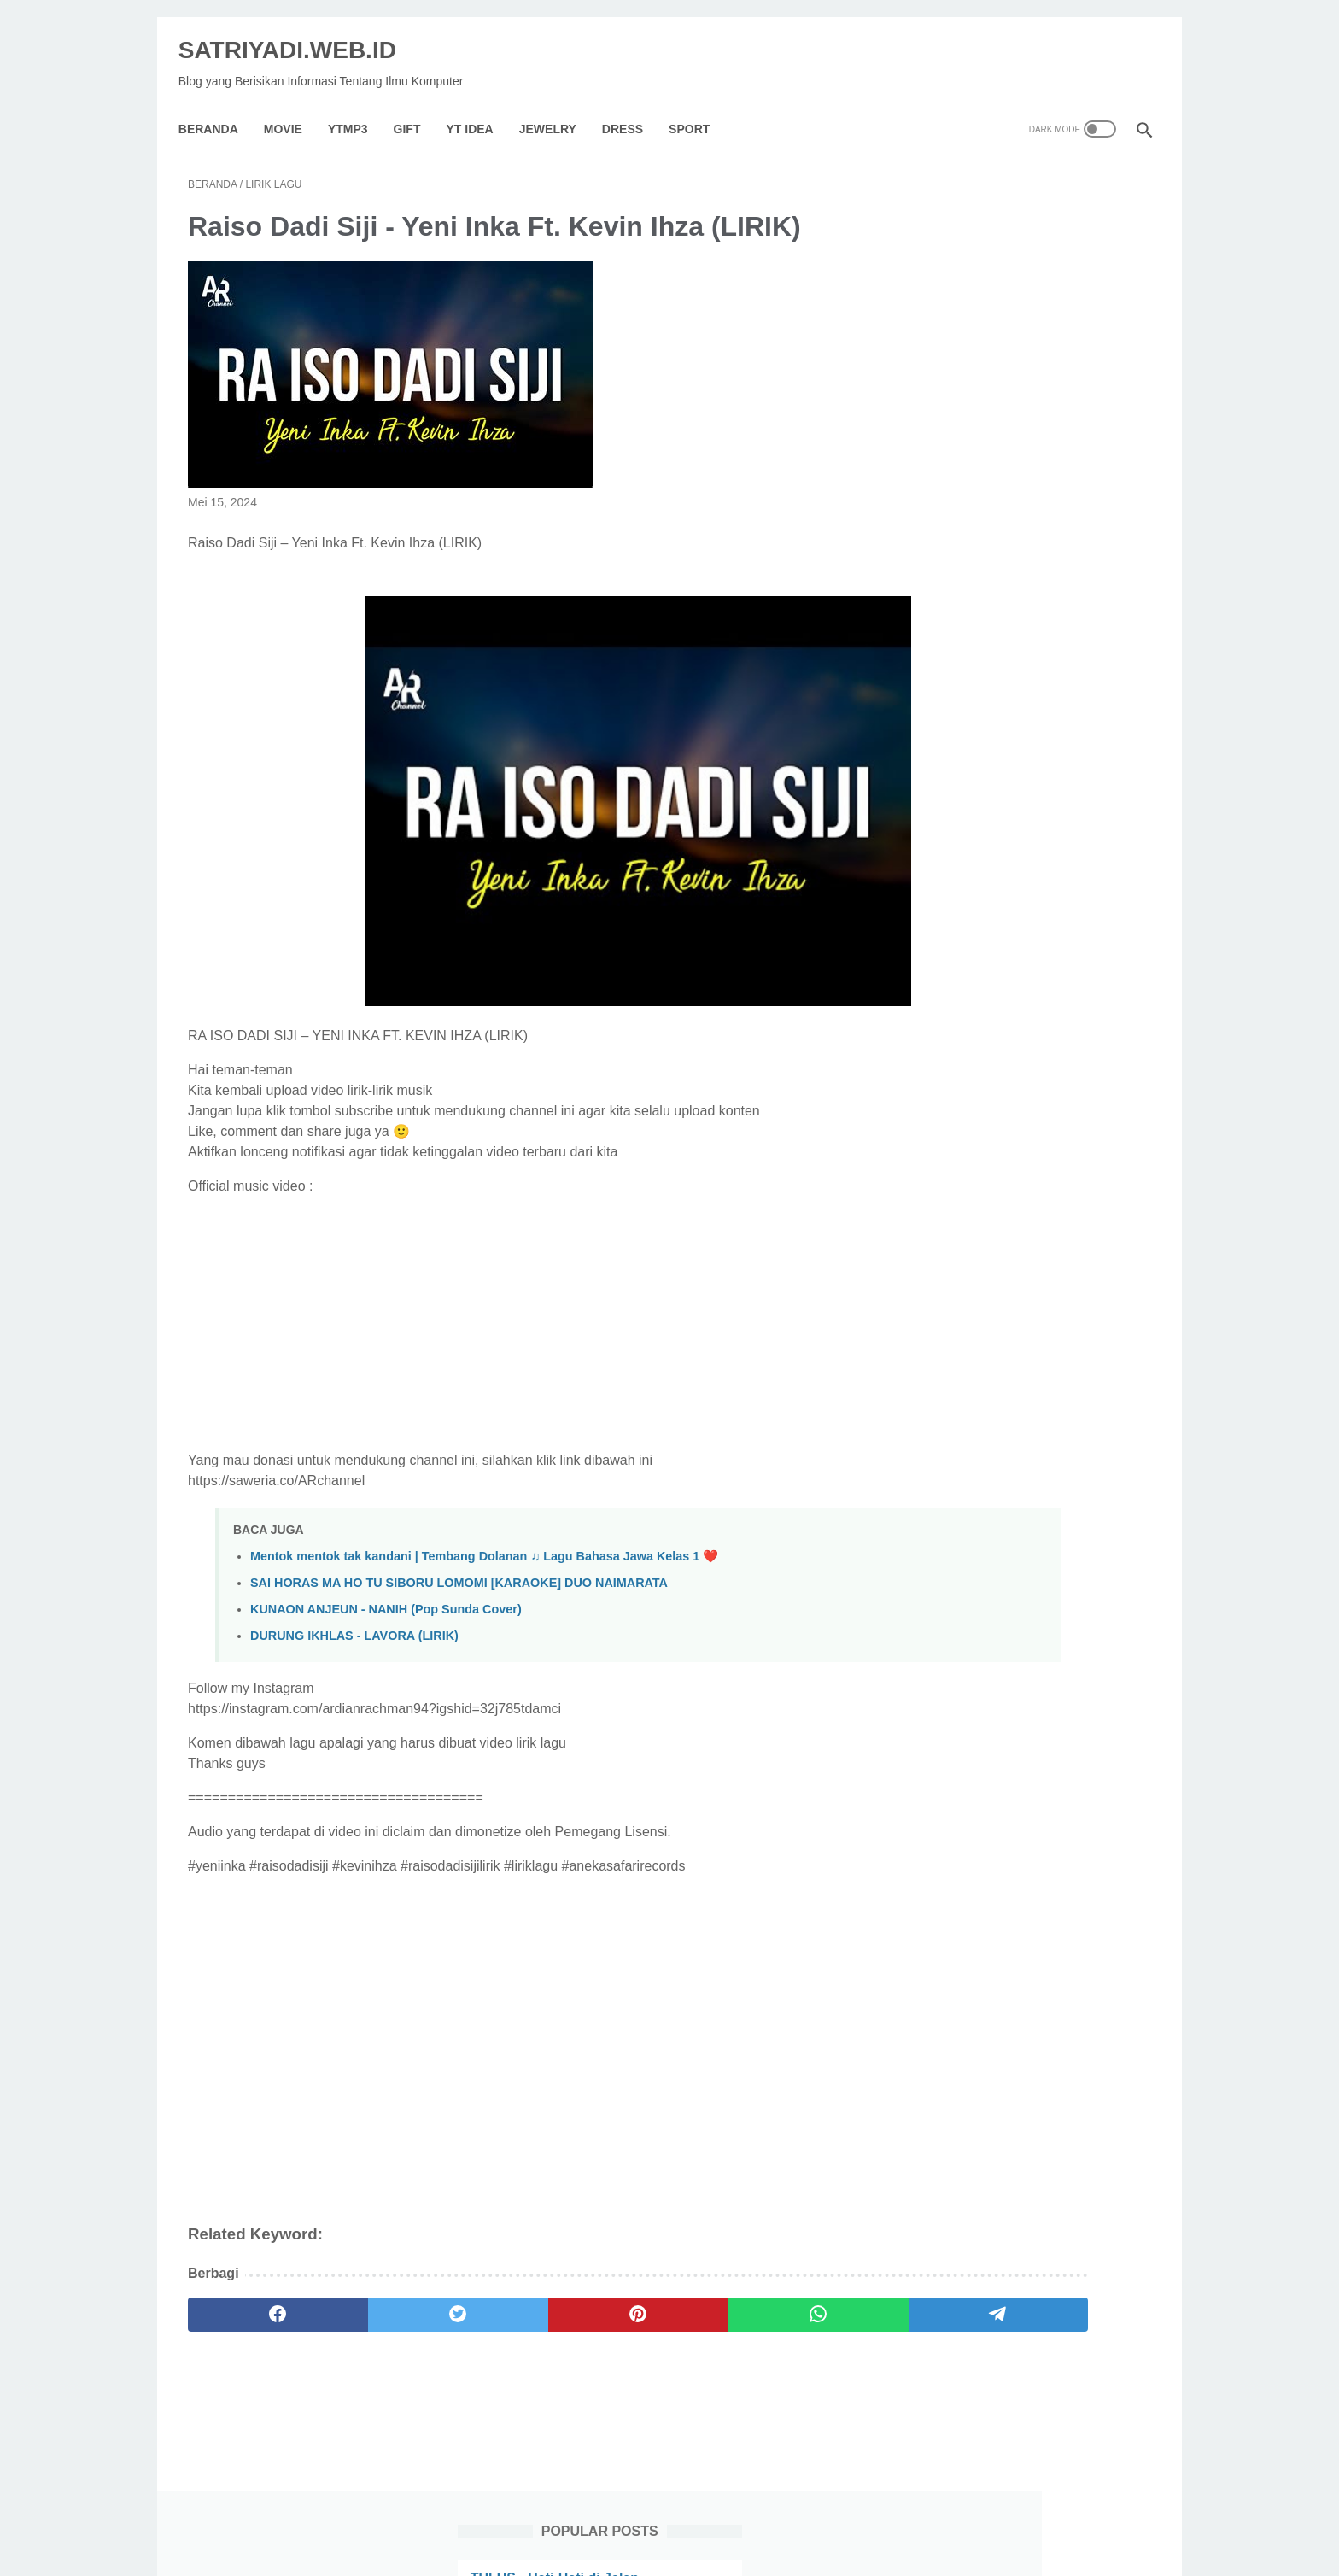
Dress (631, 106)
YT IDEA (479, 106)
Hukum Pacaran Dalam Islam (1001, 556)
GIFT (416, 106)
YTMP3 (357, 106)
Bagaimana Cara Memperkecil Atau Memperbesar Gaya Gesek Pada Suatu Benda (1021, 331)
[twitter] (381, 2301)
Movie (292, 106)
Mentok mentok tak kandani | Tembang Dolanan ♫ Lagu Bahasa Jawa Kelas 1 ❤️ (484, 1542)
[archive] (963, 1354)
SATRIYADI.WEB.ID (297, 34)
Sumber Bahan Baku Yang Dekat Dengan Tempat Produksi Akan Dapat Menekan (1013, 454)
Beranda (218, 106)
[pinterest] (510, 2301)
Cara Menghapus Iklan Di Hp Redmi (1022, 884)
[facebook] (252, 2301)
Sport (698, 106)
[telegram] (769, 2301)
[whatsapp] (640, 2301)
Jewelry (557, 106)
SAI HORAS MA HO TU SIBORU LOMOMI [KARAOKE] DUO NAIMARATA (459, 1569)
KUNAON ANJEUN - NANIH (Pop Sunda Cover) (386, 1595)
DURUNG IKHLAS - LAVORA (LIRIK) (354, 1622)
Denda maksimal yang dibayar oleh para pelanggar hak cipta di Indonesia (1022, 1192)
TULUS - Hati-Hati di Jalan (992, 228)
